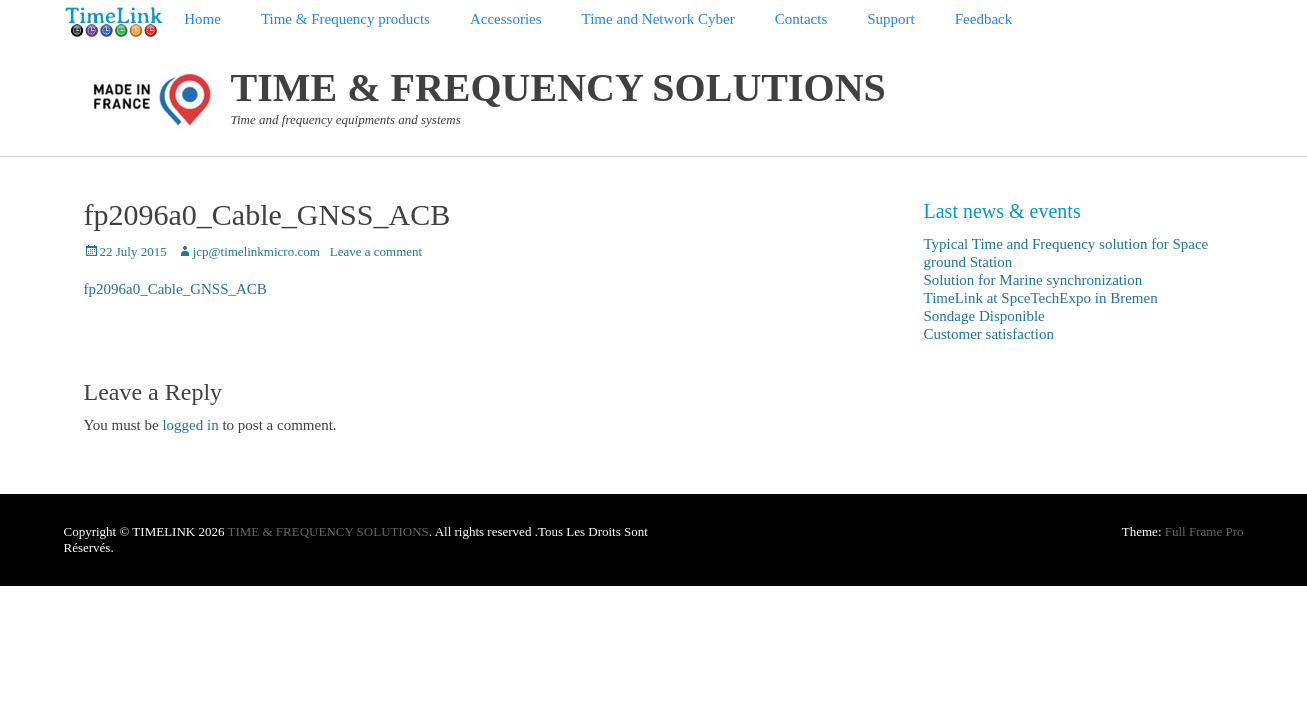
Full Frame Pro (1204, 531)
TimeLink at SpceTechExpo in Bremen (1041, 298)
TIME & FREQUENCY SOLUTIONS (558, 87)
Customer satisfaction (989, 334)
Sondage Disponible (984, 316)
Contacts (801, 19)
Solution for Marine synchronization (1033, 280)
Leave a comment (376, 251)
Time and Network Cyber (658, 19)
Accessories (506, 19)
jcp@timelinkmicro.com (256, 251)
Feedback (983, 19)
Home (202, 19)
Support (891, 19)
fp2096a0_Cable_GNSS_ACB (175, 289)
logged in (190, 425)
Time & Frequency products (345, 19)
